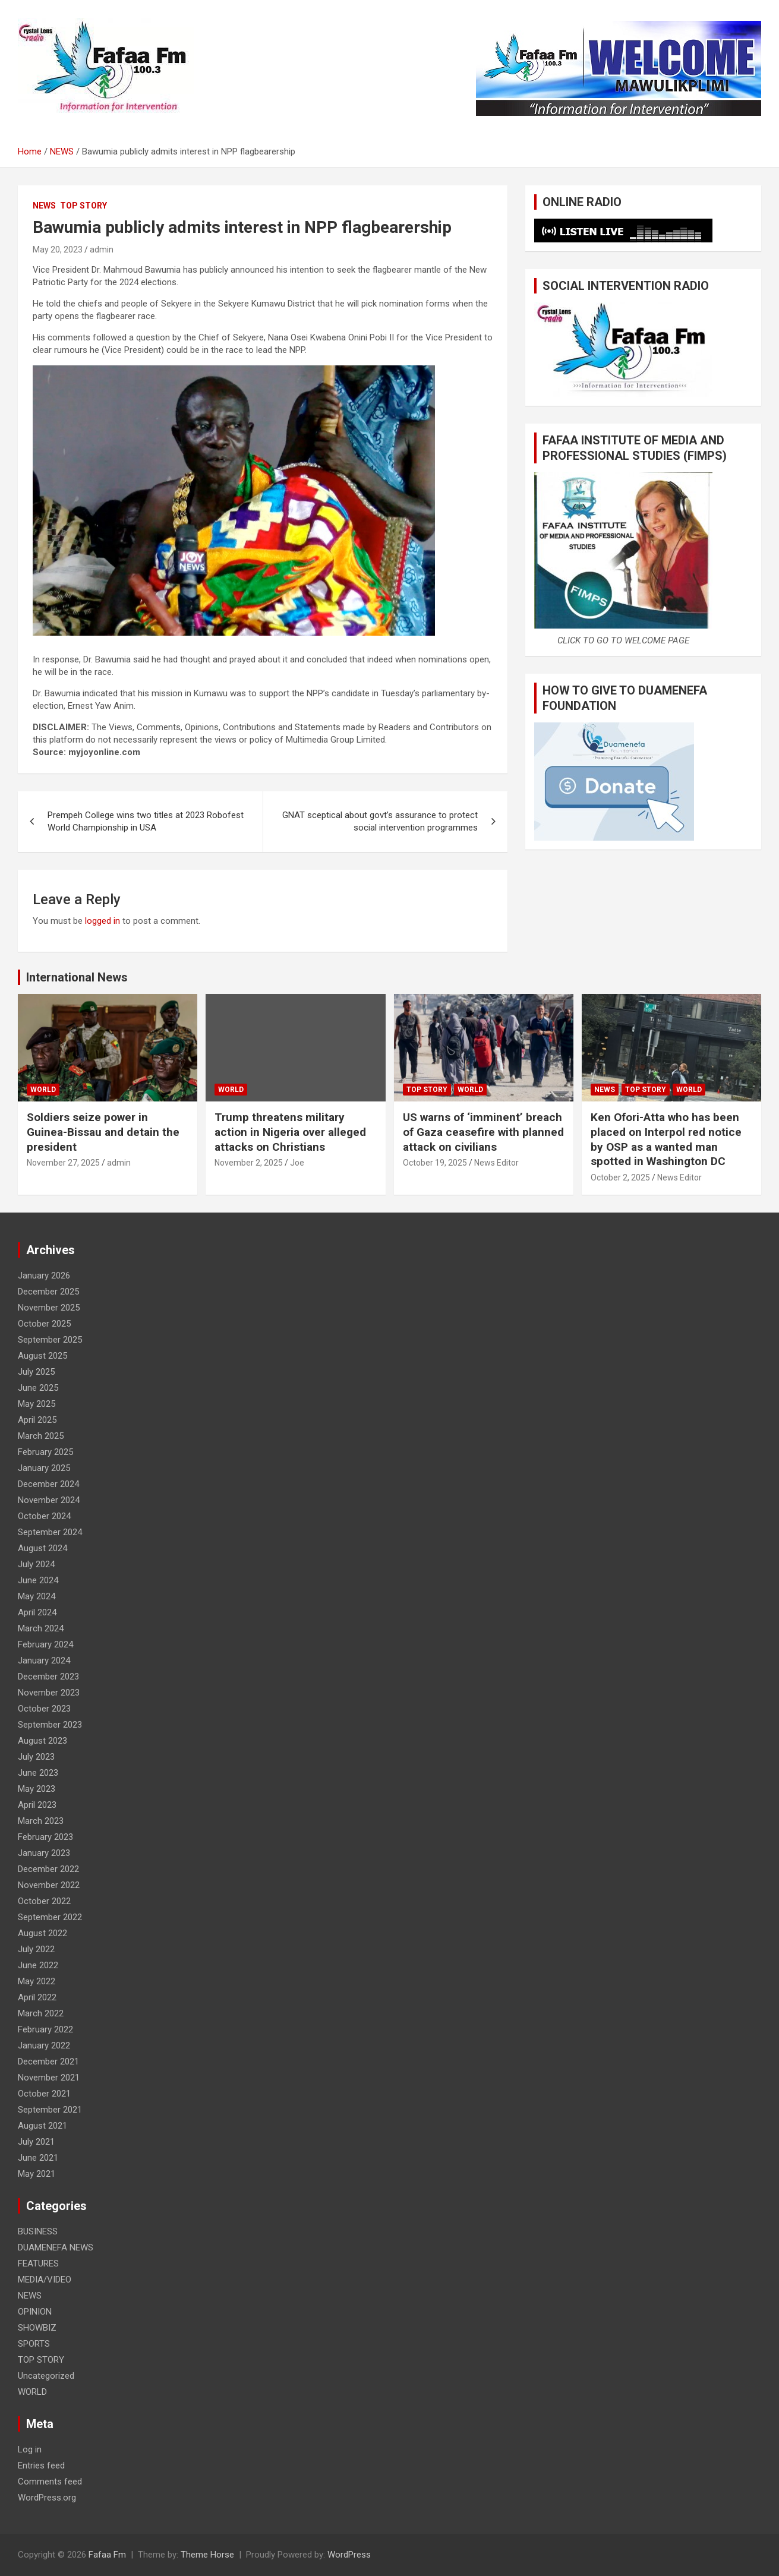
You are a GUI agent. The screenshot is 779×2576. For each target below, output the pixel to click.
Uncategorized (46, 2375)
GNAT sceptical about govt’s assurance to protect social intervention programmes (380, 821)
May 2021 (36, 2173)
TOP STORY (83, 205)
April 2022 (37, 1997)
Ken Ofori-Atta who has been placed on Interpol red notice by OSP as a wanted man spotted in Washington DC (666, 1139)
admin (101, 249)
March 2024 (41, 1628)
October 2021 (44, 2093)
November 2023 (49, 1692)
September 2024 (50, 1532)
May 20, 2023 (58, 249)
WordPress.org (47, 2497)
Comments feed (50, 2481)
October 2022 (44, 1901)
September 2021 (50, 2109)
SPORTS (34, 2343)
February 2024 (45, 1644)
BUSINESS (38, 2231)
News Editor (496, 1162)
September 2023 (50, 1724)
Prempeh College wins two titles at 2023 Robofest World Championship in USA (146, 821)
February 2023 (45, 1837)
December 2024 (48, 1484)
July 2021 (36, 2141)
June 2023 (38, 1772)
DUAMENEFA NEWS (55, 2247)
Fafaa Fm (107, 2554)
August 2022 (42, 1933)
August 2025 (42, 1355)
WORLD (43, 1089)
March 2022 (41, 2013)
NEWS (44, 205)
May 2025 (36, 1404)
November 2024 (49, 1500)
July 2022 (36, 1949)
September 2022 (50, 1917)
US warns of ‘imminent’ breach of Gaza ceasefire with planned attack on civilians (483, 1131)
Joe (297, 1162)
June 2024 (38, 1580)
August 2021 (42, 2125)
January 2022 (44, 2045)
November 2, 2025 (249, 1162)
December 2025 (48, 1291)
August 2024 (42, 1548)
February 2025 (45, 1452)
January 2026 (44, 1275)
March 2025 (41, 1436)
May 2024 (36, 1596)
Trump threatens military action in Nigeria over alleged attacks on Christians (290, 1131)
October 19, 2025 (435, 1162)
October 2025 (44, 1323)
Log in (30, 2449)
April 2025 (37, 1420)
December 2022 (48, 1869)
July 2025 (36, 1371)
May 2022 (36, 1981)
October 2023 (44, 1708)
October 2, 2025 (620, 1177)
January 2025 (44, 1468)
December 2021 (48, 2061)
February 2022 (45, 2029)
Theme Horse (207, 2554)
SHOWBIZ (37, 2327)
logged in (102, 921)
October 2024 (44, 1516)
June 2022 (38, 1965)
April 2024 (37, 1612)
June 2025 (38, 1387)
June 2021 (38, 2157)
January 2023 (44, 1853)
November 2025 (49, 1307)
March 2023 (41, 1821)
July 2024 (36, 1564)
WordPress (349, 2554)
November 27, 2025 (63, 1162)
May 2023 (36, 1788)
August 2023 (42, 1740)
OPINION (35, 2311)
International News (77, 977)
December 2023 (48, 1676)
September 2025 (50, 1339)
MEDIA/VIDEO (44, 2279)
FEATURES (38, 2263)
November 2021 (49, 2077)
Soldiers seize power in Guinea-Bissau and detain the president (103, 1131)
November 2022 (49, 1885)
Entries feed (41, 2465)
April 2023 (37, 1805)
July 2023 (36, 1756)
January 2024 (44, 1660)
